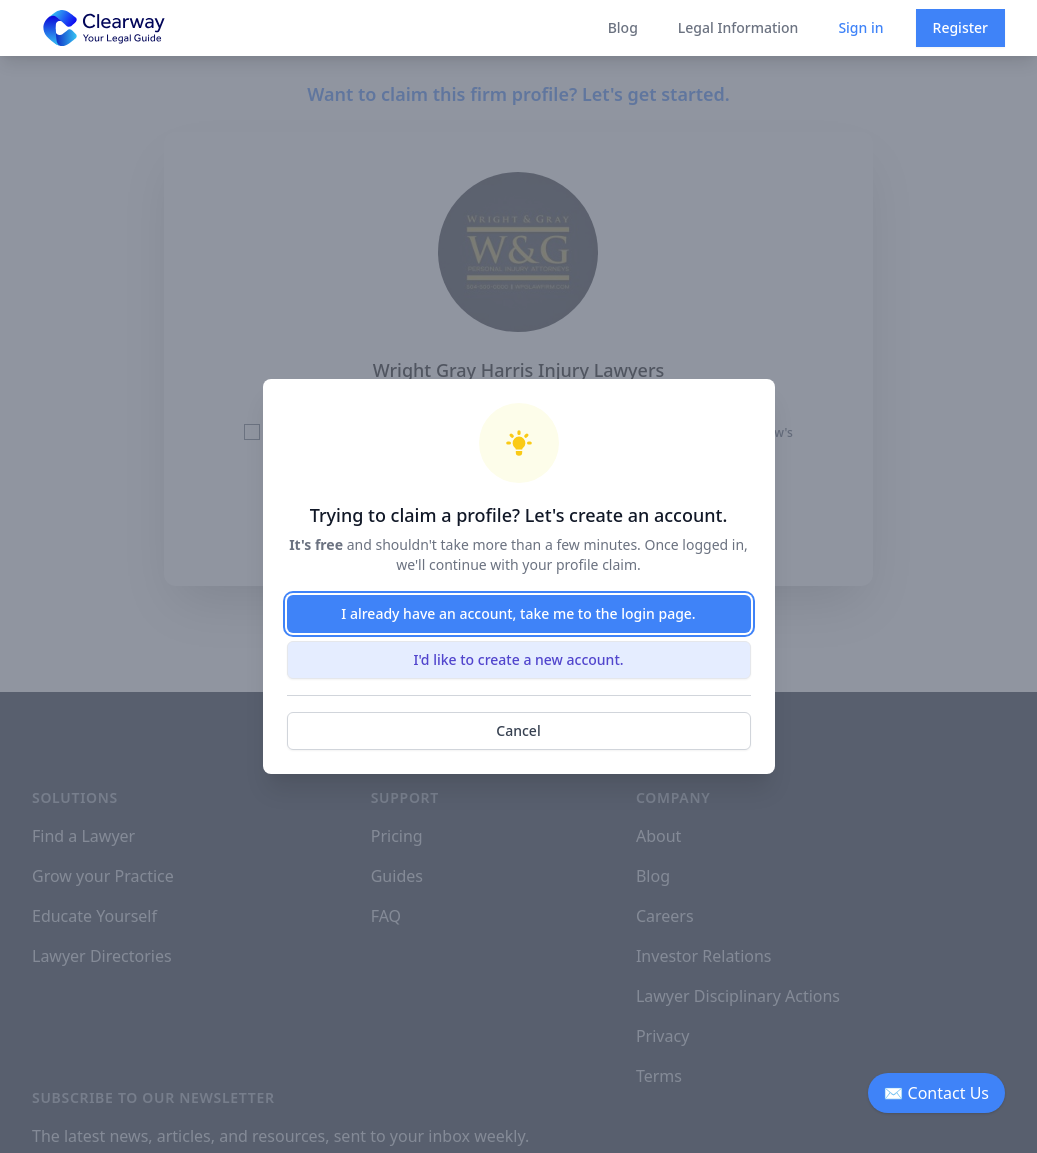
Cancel (518, 730)
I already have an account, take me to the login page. (518, 613)
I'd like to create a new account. (518, 659)
